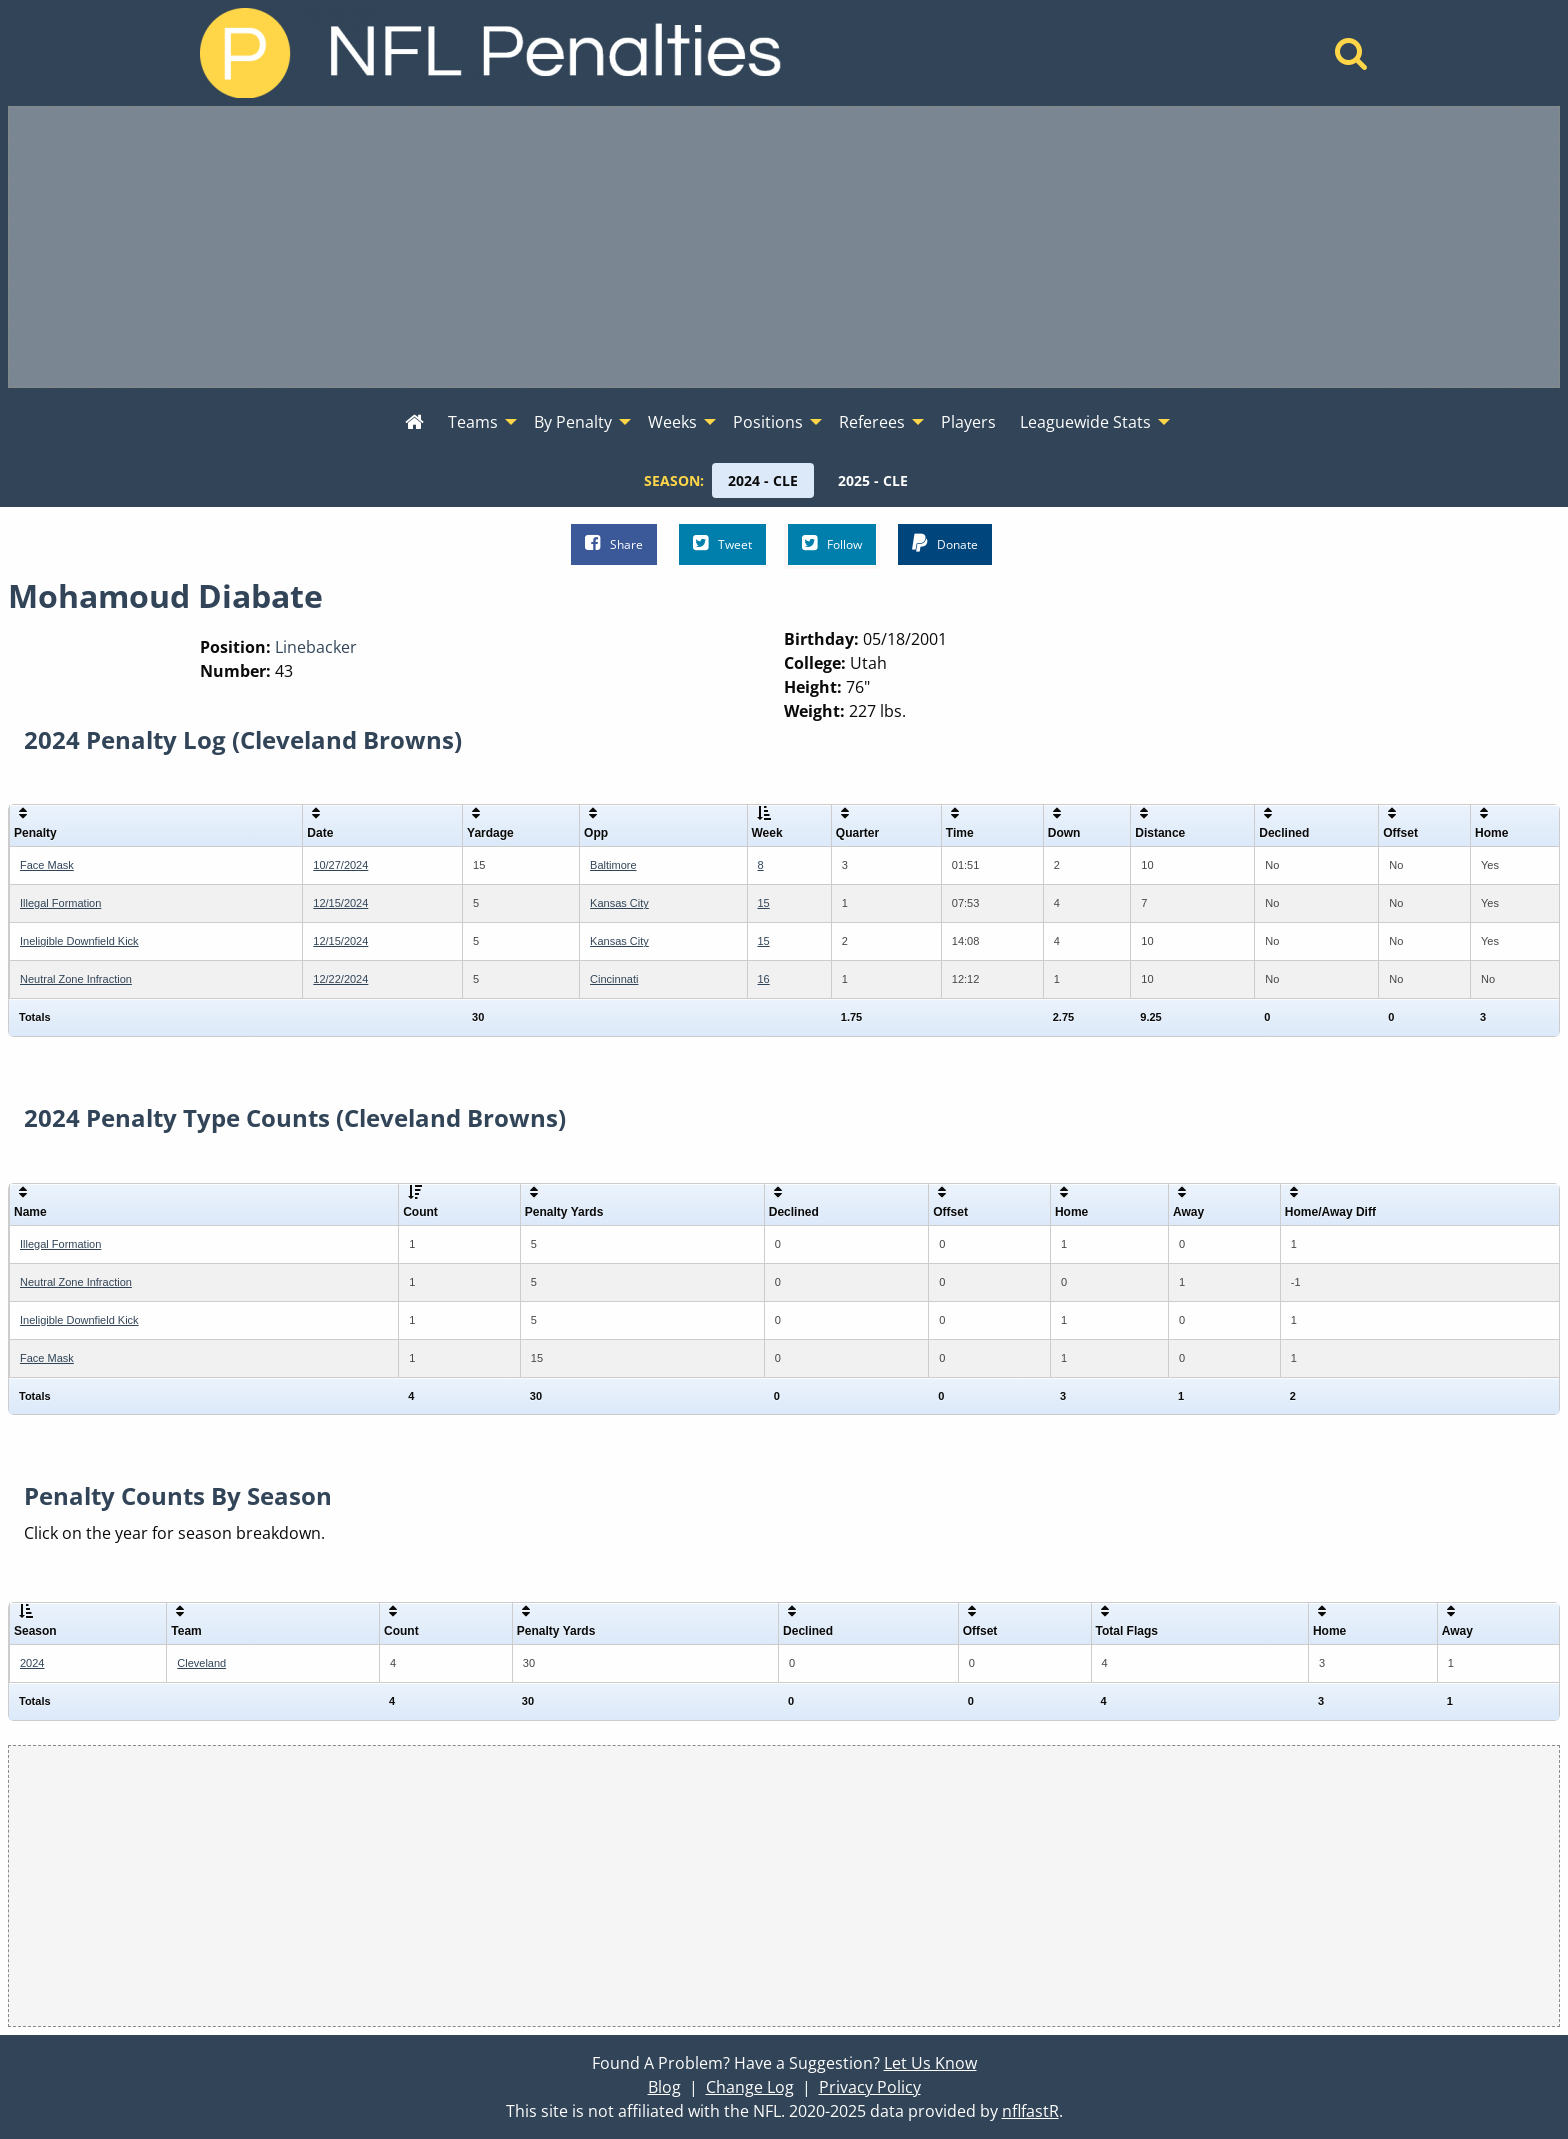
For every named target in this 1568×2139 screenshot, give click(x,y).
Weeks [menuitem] (672, 422)
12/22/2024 (340, 979)
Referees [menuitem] (872, 422)
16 (764, 979)
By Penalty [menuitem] (573, 422)
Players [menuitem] (968, 422)
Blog (664, 2087)
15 (764, 903)
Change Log (750, 2087)
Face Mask (47, 865)
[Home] (1351, 59)
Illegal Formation (60, 903)
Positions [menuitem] (768, 422)
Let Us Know (930, 2063)
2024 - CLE (763, 480)
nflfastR (1030, 2111)
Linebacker (316, 647)
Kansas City (619, 903)
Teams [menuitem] (473, 422)
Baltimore (613, 865)
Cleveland (201, 1663)
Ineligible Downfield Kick (79, 941)
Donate (945, 543)
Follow (832, 543)
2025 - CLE (873, 480)
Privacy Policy (870, 2087)
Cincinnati (614, 979)
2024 (32, 1663)
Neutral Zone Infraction (76, 979)
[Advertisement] (784, 247)
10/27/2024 (340, 865)
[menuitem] (414, 423)
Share (614, 543)
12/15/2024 (340, 903)
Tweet (722, 543)
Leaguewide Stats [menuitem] (1085, 422)
